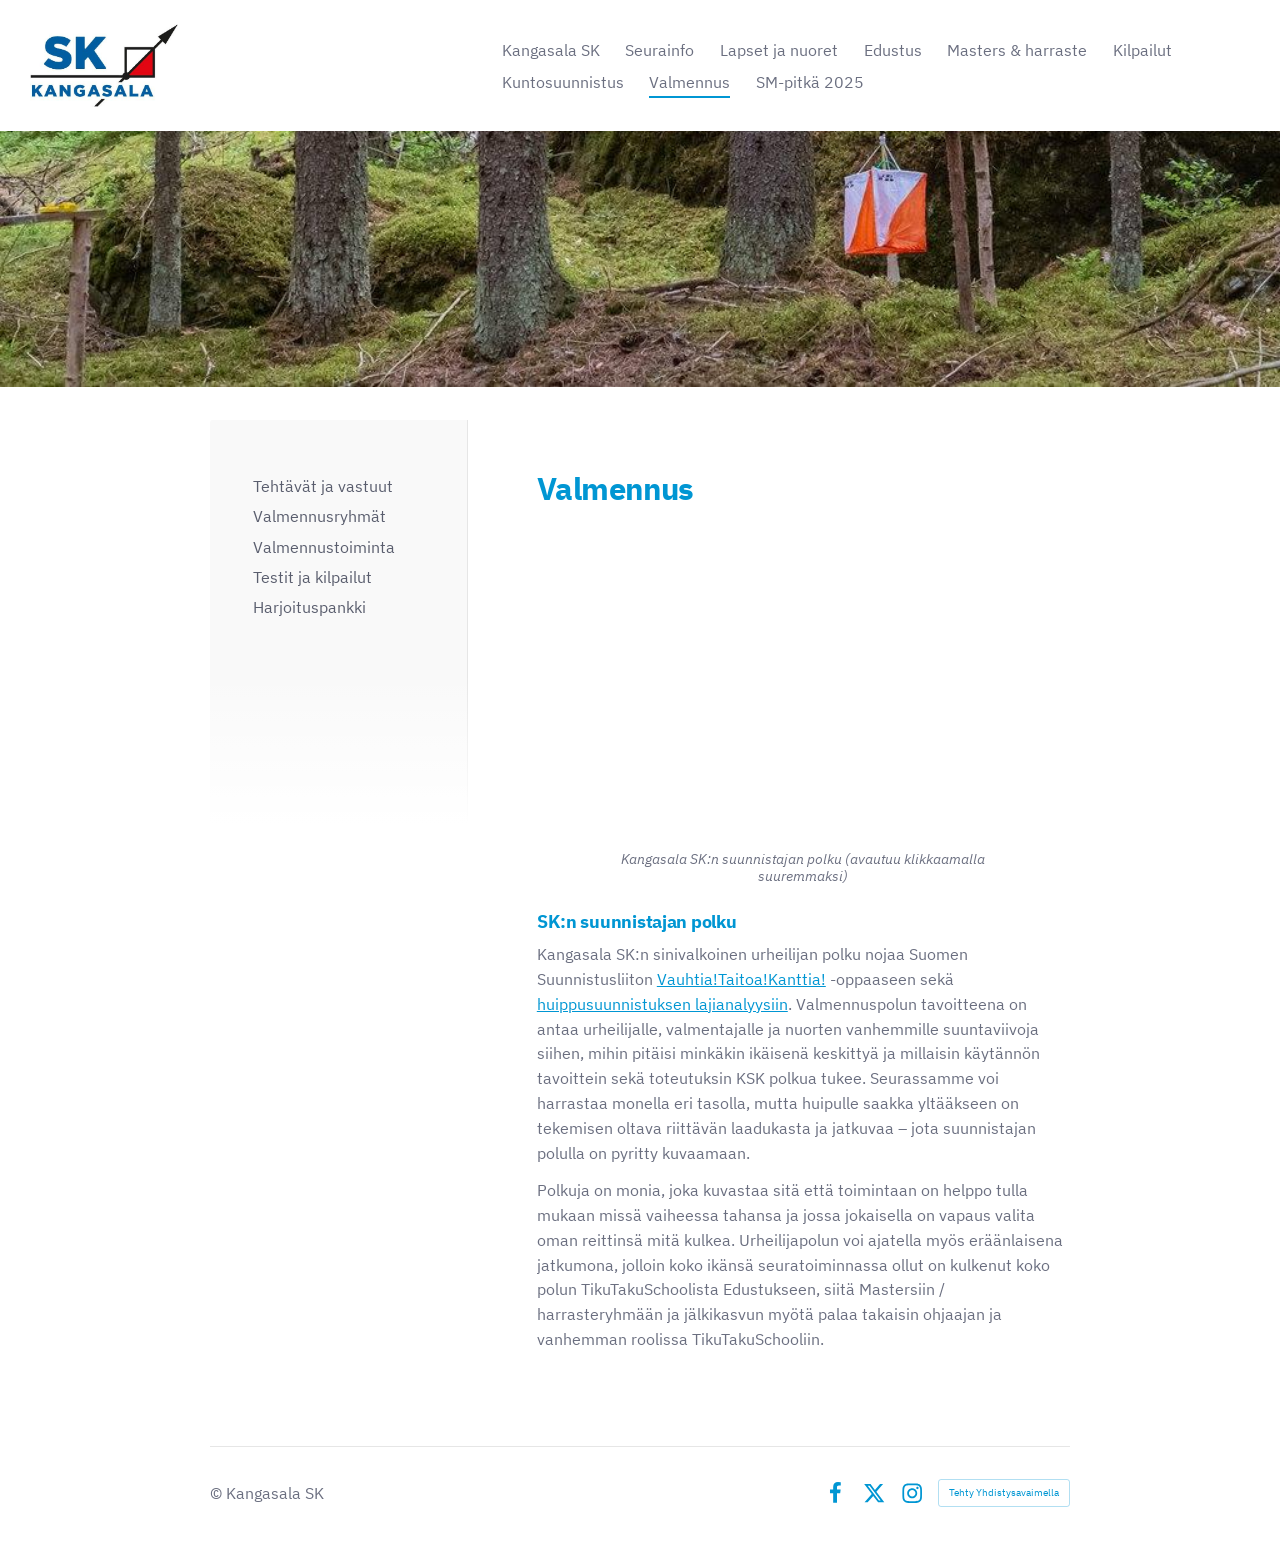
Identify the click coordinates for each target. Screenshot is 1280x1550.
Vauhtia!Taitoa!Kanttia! (741, 979)
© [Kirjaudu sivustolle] (218, 1493)
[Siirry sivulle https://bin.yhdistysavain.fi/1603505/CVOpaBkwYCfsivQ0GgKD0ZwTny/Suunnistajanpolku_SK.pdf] (803, 680)
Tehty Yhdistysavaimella (1004, 1492)
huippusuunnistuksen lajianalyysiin (662, 1004)
